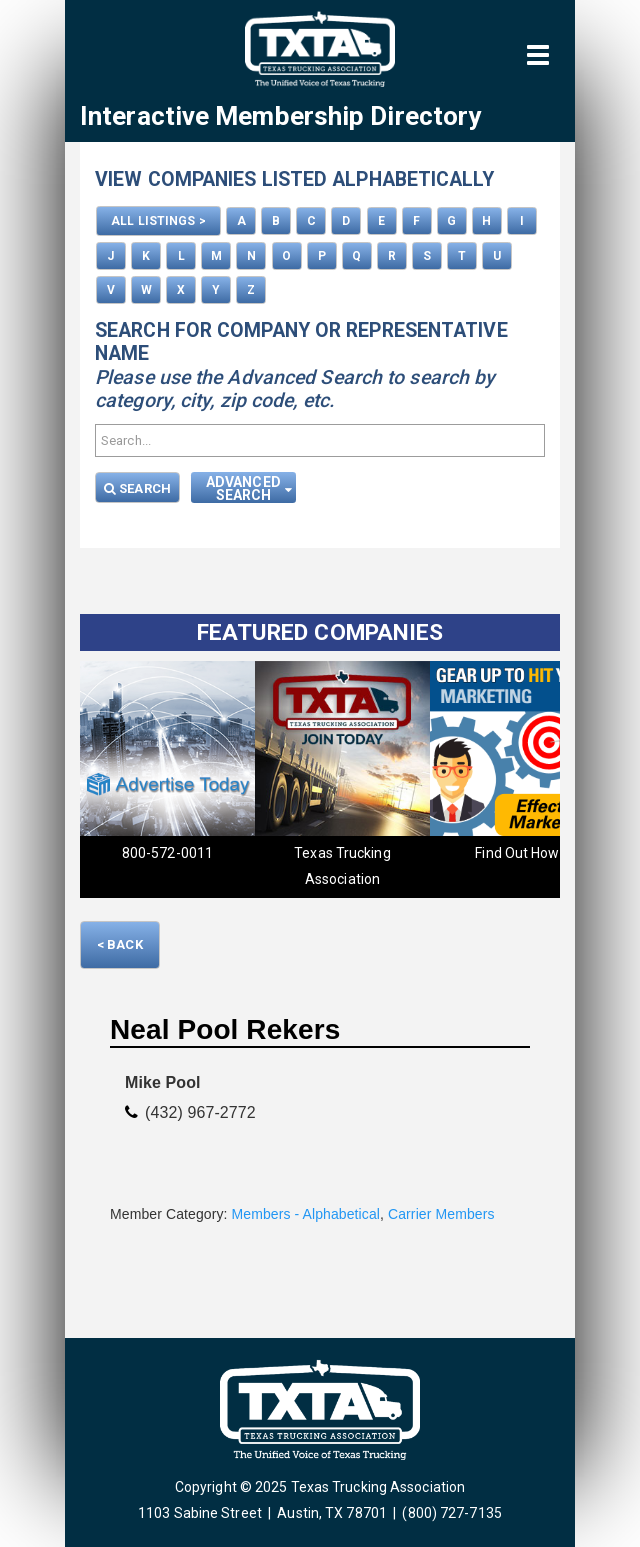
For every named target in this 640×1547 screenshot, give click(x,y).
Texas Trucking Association (342, 866)
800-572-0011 (167, 853)
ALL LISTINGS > (158, 221)
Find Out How (517, 853)
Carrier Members (441, 1214)
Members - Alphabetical (306, 1214)
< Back (120, 944)
